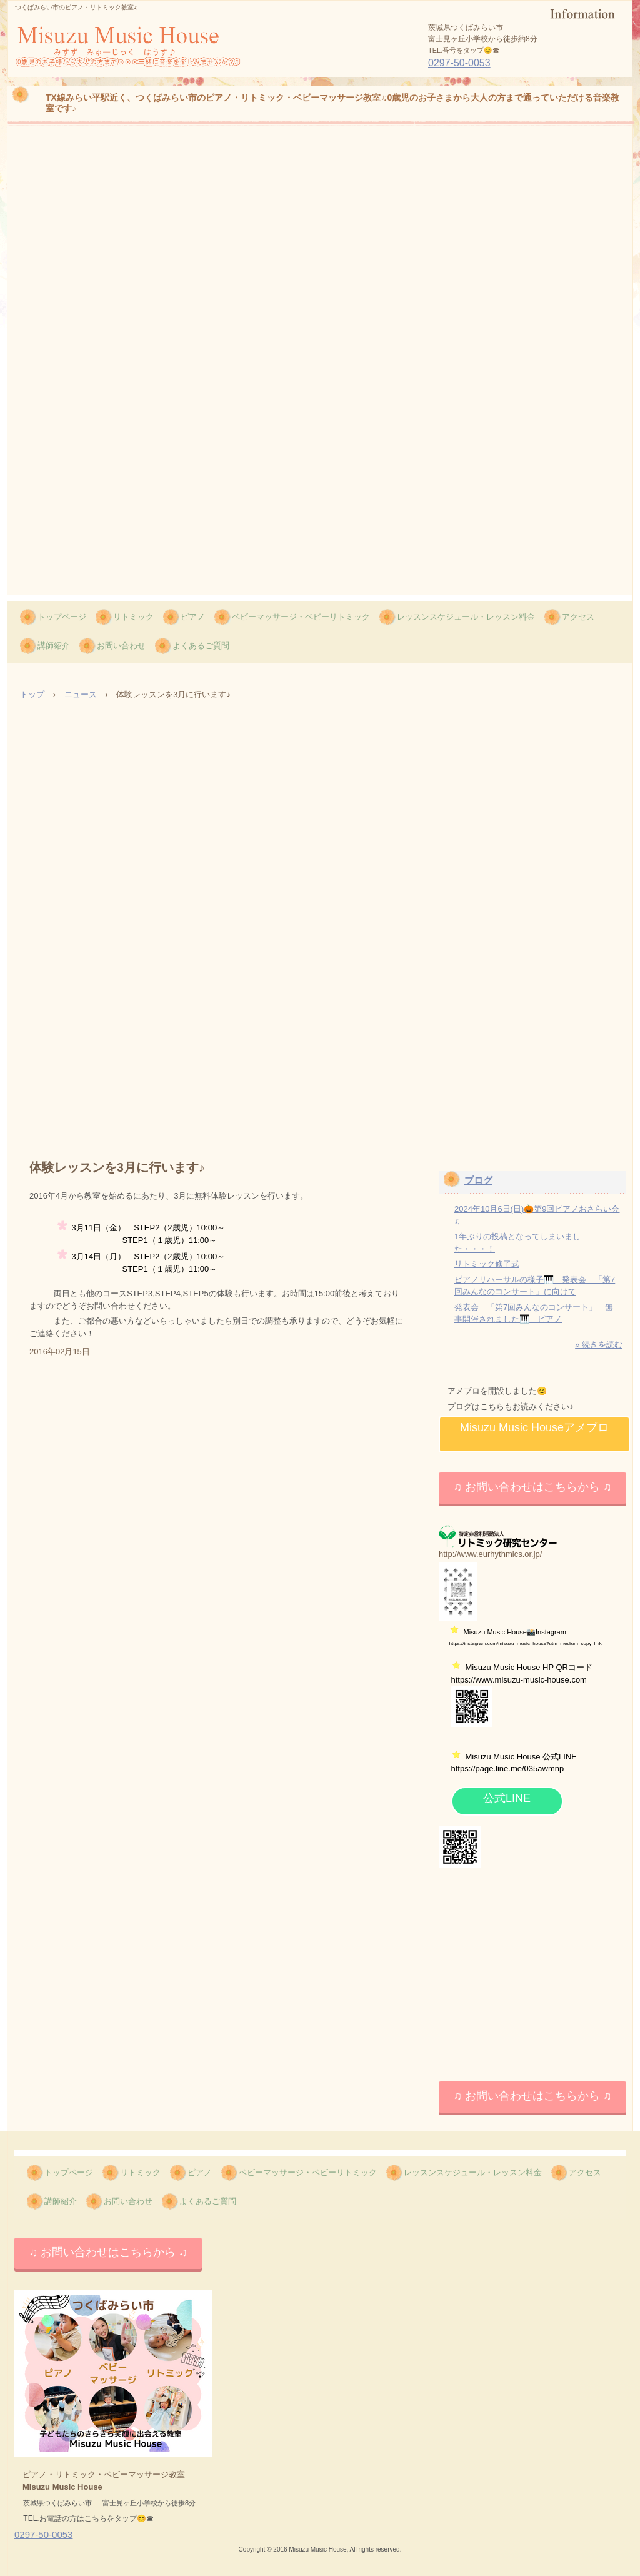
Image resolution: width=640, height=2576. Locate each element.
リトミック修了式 (486, 1264)
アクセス (578, 616)
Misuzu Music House (93, 75)
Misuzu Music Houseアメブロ (534, 1427)
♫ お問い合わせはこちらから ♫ (532, 1487)
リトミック (133, 616)
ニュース (80, 694)
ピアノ (193, 616)
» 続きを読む (598, 1344)
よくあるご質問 (200, 645)
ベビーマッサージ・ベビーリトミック (301, 616)
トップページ (62, 616)
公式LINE (507, 1798)
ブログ (478, 1180)
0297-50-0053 (459, 63)
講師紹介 (54, 645)
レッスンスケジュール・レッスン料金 (466, 616)
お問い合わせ (121, 645)
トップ (32, 694)
